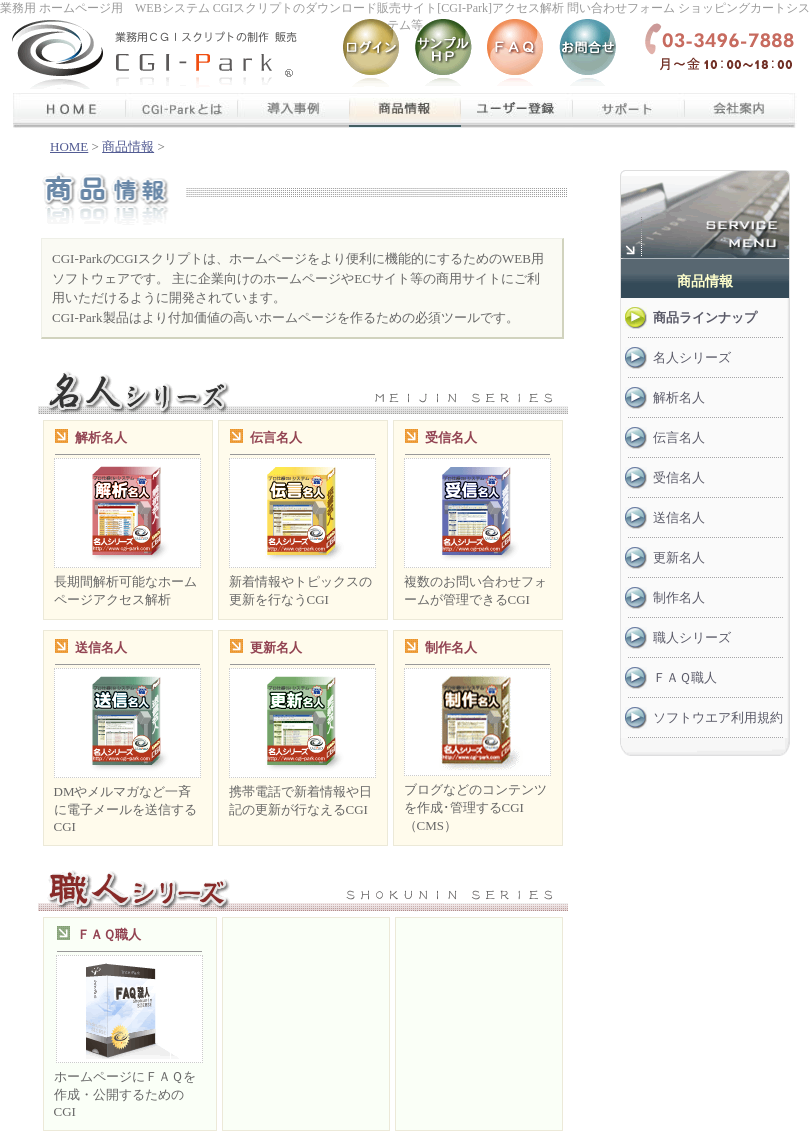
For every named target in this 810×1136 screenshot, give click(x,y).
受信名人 (451, 437)
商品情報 (405, 110)
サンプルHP (443, 55)
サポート (629, 110)
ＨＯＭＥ (69, 110)
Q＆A (515, 55)
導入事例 (293, 110)
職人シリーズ (692, 637)
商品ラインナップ (705, 317)
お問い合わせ (587, 55)
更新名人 (276, 647)
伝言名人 (276, 437)
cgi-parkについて (181, 110)
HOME (69, 146)
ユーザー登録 (517, 110)
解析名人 (101, 437)
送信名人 (101, 647)
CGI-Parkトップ (57, 55)
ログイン (371, 55)
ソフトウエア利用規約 (718, 717)
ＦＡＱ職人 (109, 934)
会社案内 (741, 110)
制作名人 (451, 647)
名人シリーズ (692, 357)
